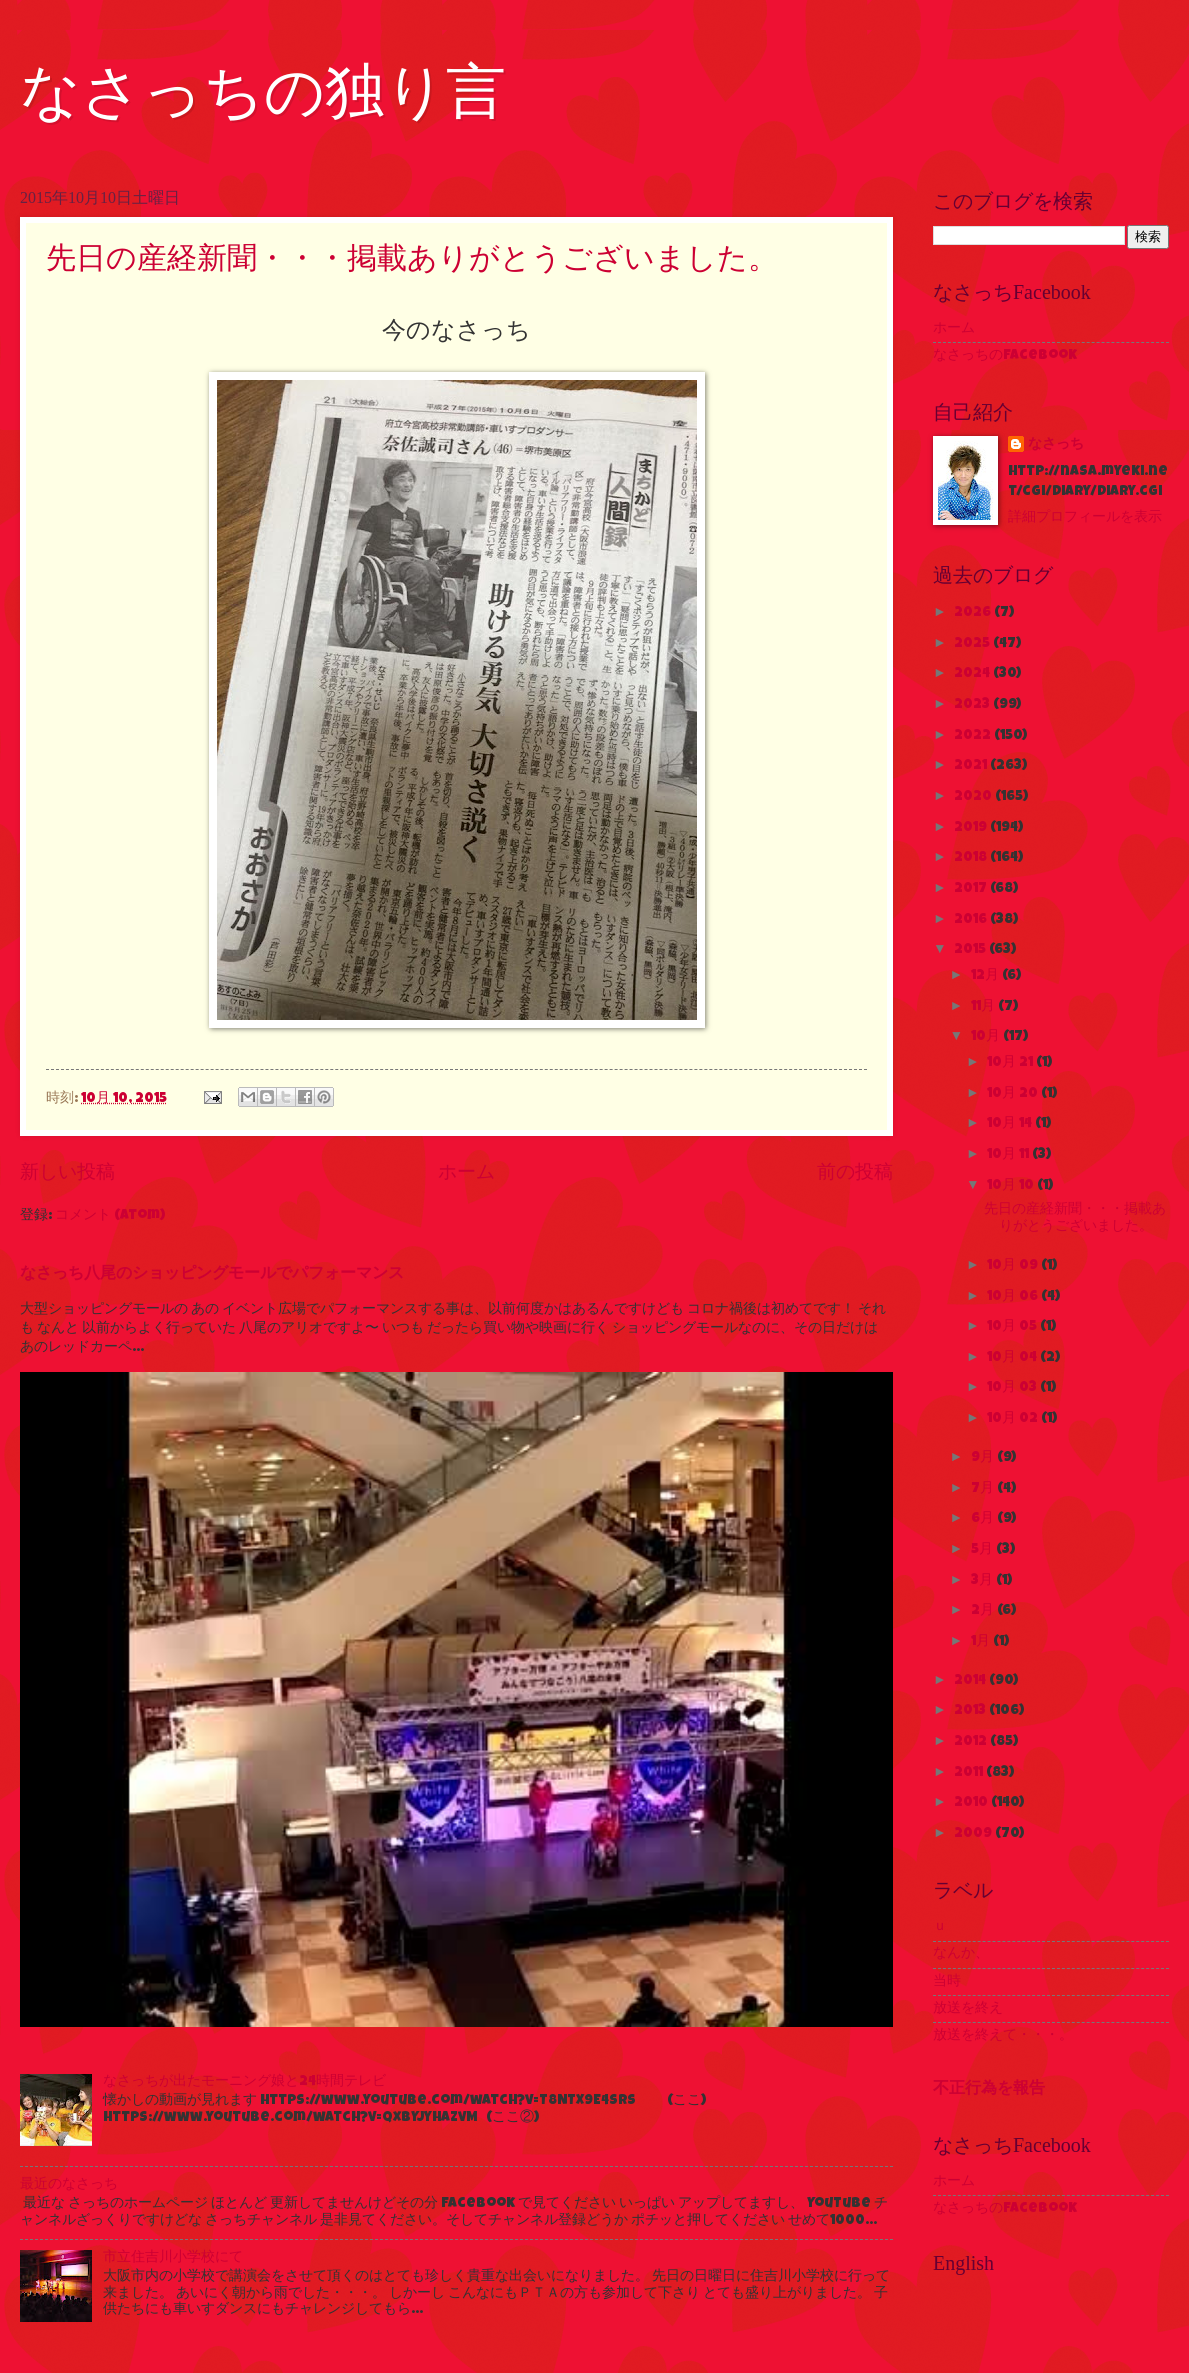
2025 (973, 644)
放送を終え (968, 2009)
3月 (983, 1581)
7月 (984, 1489)
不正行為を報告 (989, 2090)
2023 (973, 705)
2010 (972, 1803)
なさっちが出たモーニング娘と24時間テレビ (244, 2082)
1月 (982, 1642)
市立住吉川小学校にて (173, 2258)
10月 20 (1014, 1094)
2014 (971, 1681)
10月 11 (1009, 1155)
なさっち (1056, 445)
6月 (984, 1519)
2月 (984, 1611)
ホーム (466, 1174)
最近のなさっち (69, 2185)
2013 (971, 1711)
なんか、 (961, 1954)
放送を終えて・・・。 (1003, 2036)
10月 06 (1014, 1297)
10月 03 (1013, 1388)
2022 (974, 736)
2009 (974, 1834)
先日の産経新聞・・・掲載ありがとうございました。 (412, 257)
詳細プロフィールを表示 (1085, 518)
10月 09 (1014, 1266)
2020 (974, 797)
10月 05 (1013, 1327)
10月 (987, 1037)
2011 (970, 1773)
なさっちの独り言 (263, 92)
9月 (984, 1458)
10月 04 (1013, 1358)
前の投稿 (855, 1174)
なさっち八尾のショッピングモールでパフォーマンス (212, 1275)
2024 (973, 674)
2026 (974, 613)
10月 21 (1011, 1063)
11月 (984, 1007)
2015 (971, 950)
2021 (972, 766)
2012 (972, 1742)
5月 (983, 1550)
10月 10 (1012, 1186)
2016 (972, 920)
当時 (947, 1982)
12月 (986, 976)
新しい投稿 (67, 1174)
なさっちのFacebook (1005, 356)
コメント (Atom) (110, 1216)
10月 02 (1014, 1419)
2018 (972, 858)
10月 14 (1011, 1124)
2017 (972, 889)
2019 (972, 828)
